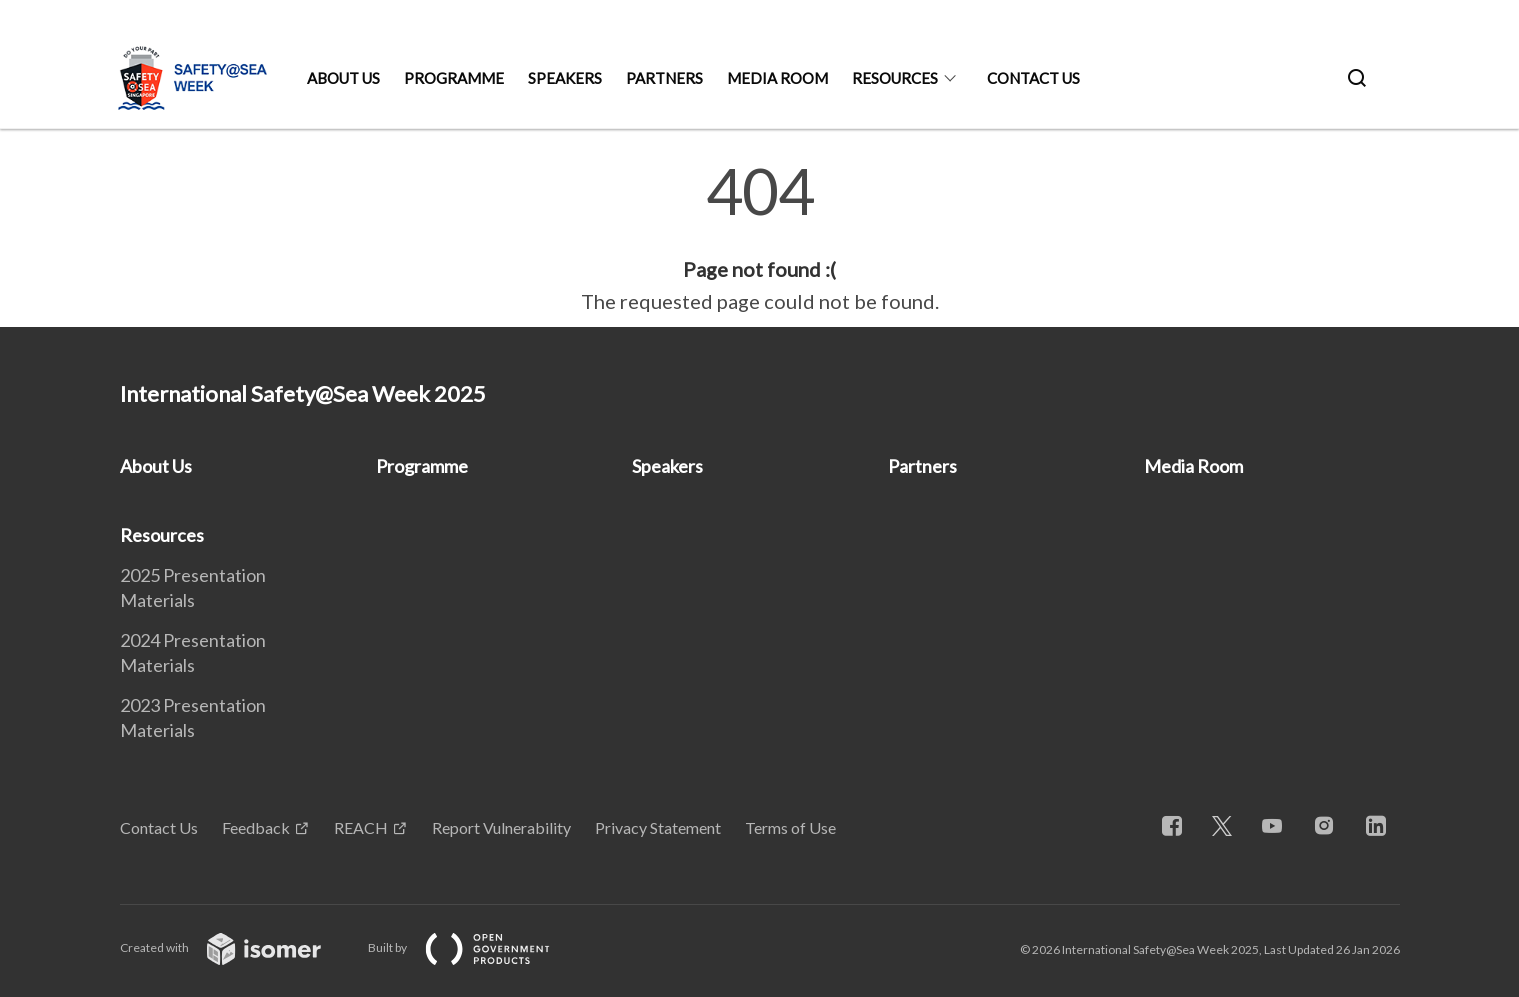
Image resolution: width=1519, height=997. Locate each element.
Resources (895, 78)
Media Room (777, 78)
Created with (236, 947)
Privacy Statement (658, 827)
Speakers (565, 78)
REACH (361, 827)
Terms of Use (790, 827)
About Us (343, 78)
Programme (454, 78)
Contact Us (1033, 78)
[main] (759, 238)
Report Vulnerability (501, 827)
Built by (475, 947)
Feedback (256, 827)
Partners (664, 78)
